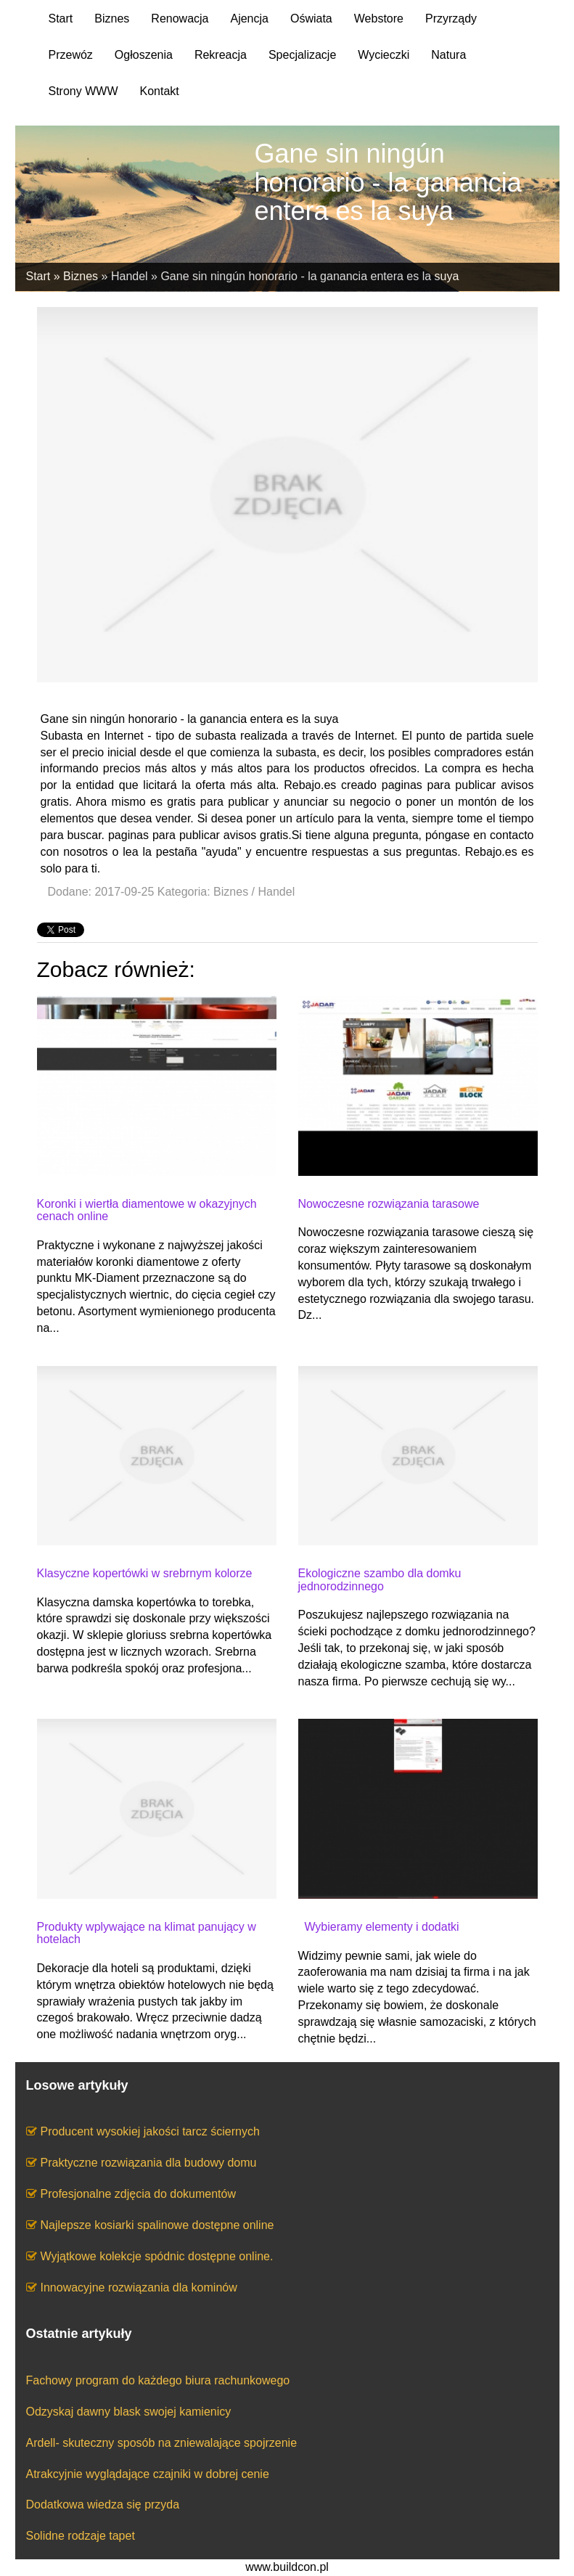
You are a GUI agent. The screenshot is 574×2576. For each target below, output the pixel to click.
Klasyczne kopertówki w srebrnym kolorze (145, 1573)
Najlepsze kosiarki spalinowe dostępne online (157, 2225)
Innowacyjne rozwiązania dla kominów (139, 2287)
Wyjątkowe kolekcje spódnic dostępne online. (157, 2256)
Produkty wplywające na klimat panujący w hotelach (146, 1933)
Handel (129, 276)
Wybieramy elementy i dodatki (378, 1927)
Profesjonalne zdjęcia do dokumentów (139, 2194)
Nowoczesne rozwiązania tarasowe (389, 1204)
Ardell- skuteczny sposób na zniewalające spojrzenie (162, 2443)
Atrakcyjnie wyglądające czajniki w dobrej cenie (147, 2474)
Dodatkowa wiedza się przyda (103, 2504)
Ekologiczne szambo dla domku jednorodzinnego (380, 1579)
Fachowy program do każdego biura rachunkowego (158, 2380)
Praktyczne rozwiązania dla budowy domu (149, 2162)
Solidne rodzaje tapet (80, 2536)
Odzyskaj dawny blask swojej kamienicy (128, 2411)
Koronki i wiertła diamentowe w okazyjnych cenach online (147, 1210)
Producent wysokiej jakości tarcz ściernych (150, 2131)
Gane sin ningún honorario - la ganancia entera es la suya (309, 276)
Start (38, 276)
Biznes (80, 276)
